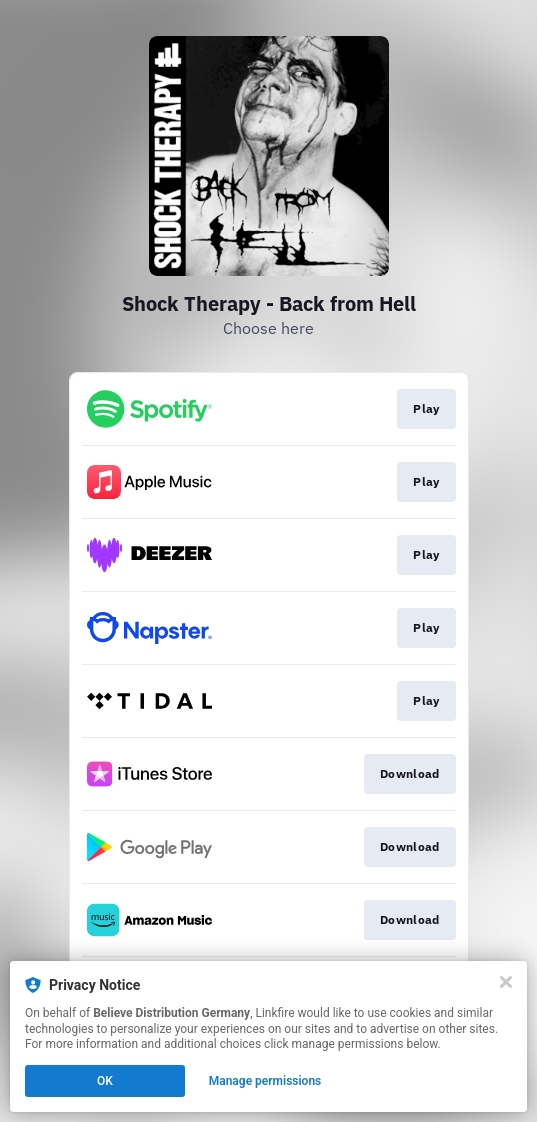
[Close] (506, 982)
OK (105, 1081)
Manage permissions (265, 1081)
